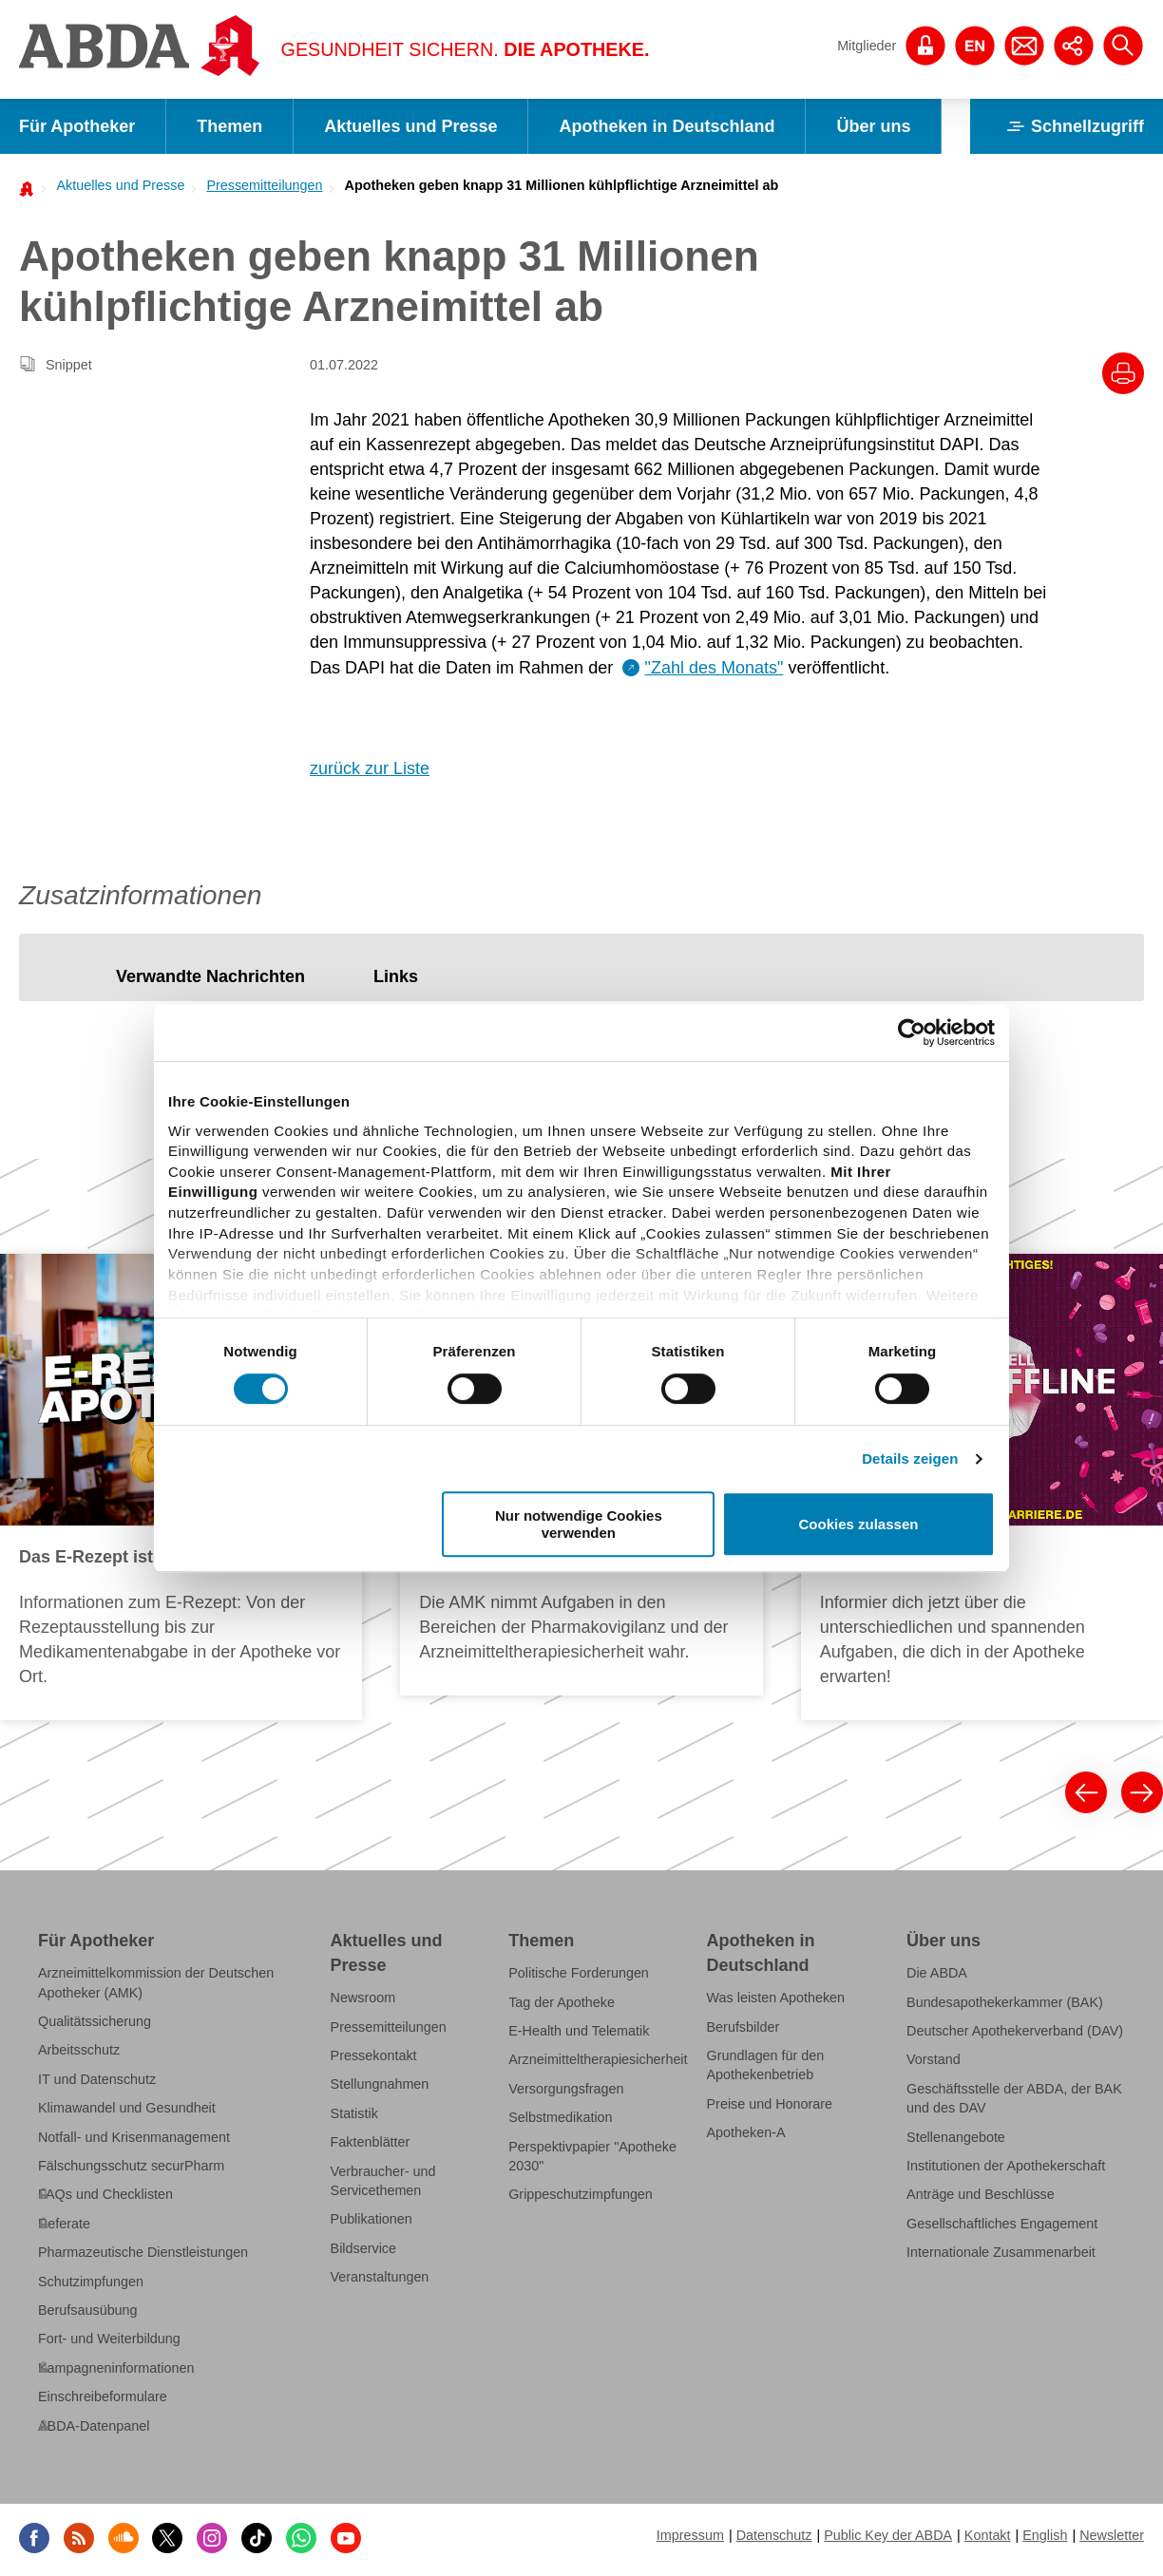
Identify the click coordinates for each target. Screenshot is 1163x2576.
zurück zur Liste (369, 768)
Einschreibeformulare (102, 2396)
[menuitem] (115, 185)
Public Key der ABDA (888, 2535)
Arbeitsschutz (79, 2049)
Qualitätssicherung (94, 2021)
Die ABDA (936, 1972)
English (1044, 2535)
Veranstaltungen (380, 2276)
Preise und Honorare (770, 2104)
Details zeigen (910, 1458)
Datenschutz (774, 2535)
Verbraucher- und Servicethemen (383, 2181)
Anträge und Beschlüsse (980, 2194)
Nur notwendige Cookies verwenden (578, 1523)
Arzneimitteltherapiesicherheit (597, 2059)
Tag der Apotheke (561, 2001)
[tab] (210, 977)
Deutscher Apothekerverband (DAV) (1014, 2030)
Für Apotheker (77, 126)
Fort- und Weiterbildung (109, 2338)
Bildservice (363, 2248)
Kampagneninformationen (116, 2368)
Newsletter (1111, 2535)
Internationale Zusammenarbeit (1001, 2252)
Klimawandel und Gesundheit (127, 2107)
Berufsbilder (743, 2026)
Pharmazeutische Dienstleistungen (143, 2252)
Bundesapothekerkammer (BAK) (1004, 2001)
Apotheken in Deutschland (666, 126)
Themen (229, 126)
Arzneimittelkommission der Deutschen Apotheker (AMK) (156, 1982)
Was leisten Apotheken (776, 1997)
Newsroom (363, 1997)
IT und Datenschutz (97, 2079)
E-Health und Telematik (578, 2030)
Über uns (873, 126)
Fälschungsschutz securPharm (131, 2165)
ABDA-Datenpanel (93, 2426)
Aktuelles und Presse (410, 126)
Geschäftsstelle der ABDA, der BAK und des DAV (1014, 2098)
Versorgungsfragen (565, 2088)
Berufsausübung (88, 2310)
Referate (64, 2223)
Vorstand (933, 2059)
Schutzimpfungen (90, 2281)
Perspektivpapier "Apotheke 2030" (592, 2156)
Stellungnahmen (380, 2084)
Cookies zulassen (859, 1524)
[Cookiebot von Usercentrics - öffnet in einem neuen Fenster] (912, 1032)
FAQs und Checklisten (105, 2194)
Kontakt (987, 2535)
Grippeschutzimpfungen (580, 2194)
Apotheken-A (746, 2132)
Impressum (690, 2535)
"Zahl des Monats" (714, 667)
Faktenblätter (370, 2142)
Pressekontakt (374, 2055)
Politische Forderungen (578, 1972)
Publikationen (371, 2218)
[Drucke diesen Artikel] (1123, 373)
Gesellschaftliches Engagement (1001, 2223)
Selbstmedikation (560, 2117)
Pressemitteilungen (264, 185)
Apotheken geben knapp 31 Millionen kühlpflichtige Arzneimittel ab (562, 185)
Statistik (354, 2113)
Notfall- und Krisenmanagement (134, 2137)
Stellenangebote (955, 2137)
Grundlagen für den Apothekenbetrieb (766, 2065)
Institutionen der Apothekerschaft (1005, 2165)
